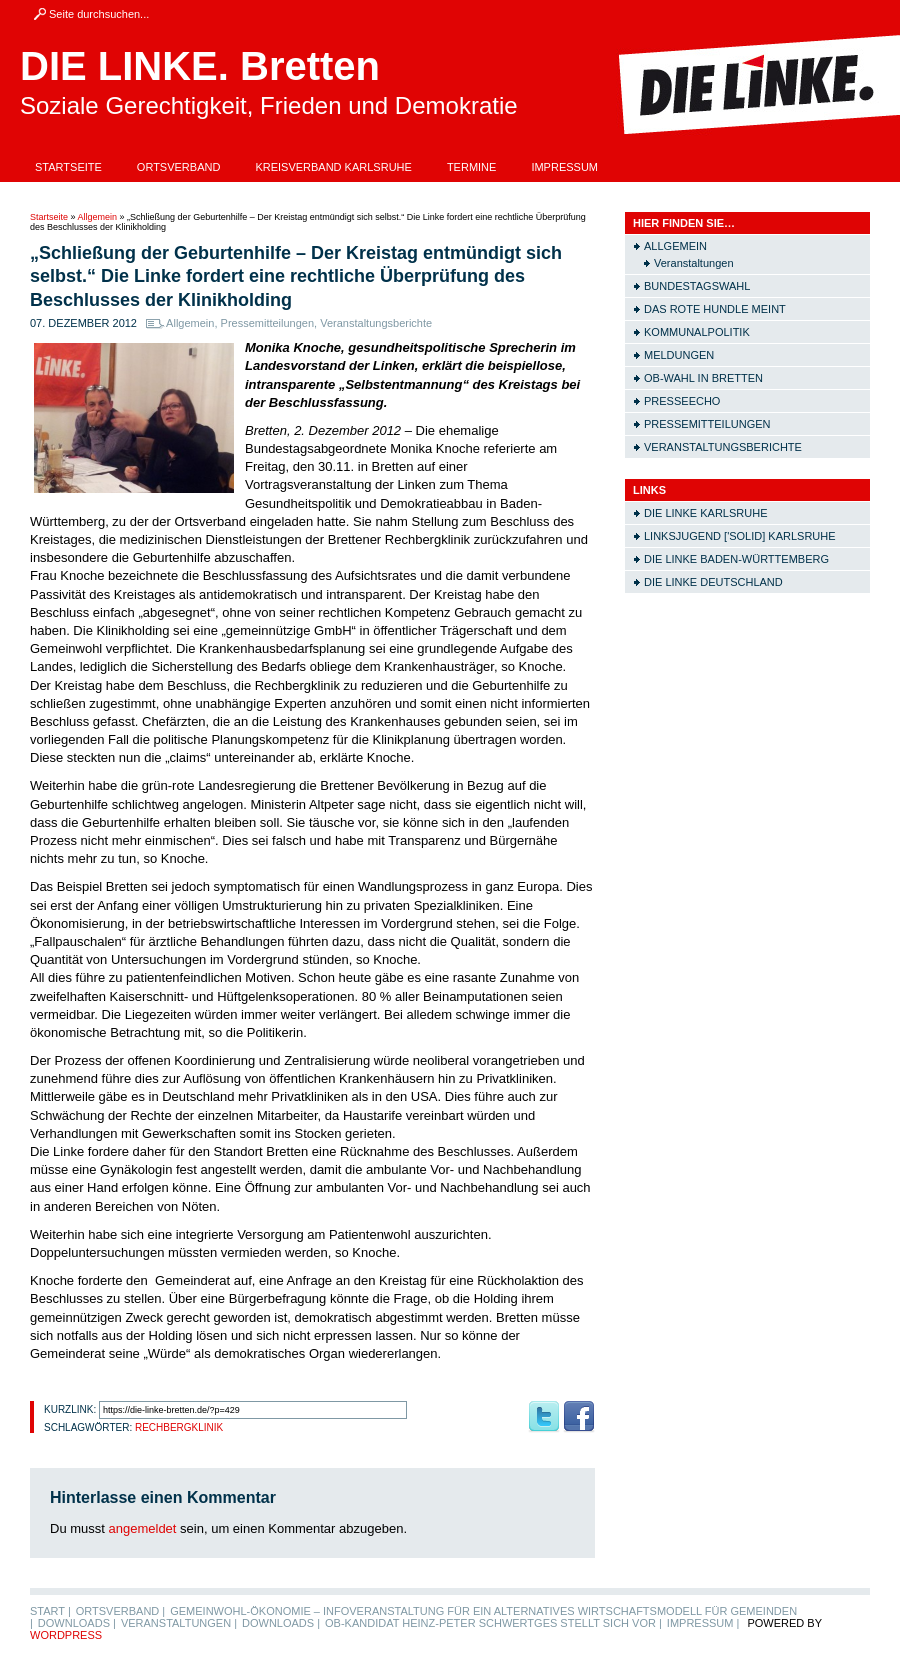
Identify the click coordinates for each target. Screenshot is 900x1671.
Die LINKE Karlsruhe (705, 513)
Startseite (68, 167)
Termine (472, 167)
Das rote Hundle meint (715, 309)
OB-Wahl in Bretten (703, 378)
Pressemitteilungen (268, 323)
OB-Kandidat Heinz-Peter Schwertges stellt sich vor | (493, 1623)
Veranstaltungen (694, 263)
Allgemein (98, 217)
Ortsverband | (120, 1611)
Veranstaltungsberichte (376, 323)
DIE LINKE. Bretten (200, 66)
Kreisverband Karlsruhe (333, 167)
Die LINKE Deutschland (713, 582)
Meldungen (679, 355)
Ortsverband (179, 167)
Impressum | (703, 1623)
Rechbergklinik (179, 1427)
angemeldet (143, 1528)
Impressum (564, 167)
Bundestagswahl (697, 286)
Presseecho (682, 401)
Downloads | (77, 1623)
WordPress (66, 1635)
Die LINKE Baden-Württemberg (736, 559)
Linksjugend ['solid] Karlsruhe (740, 536)
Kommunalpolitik (697, 332)
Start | (50, 1611)
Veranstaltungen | (179, 1623)
